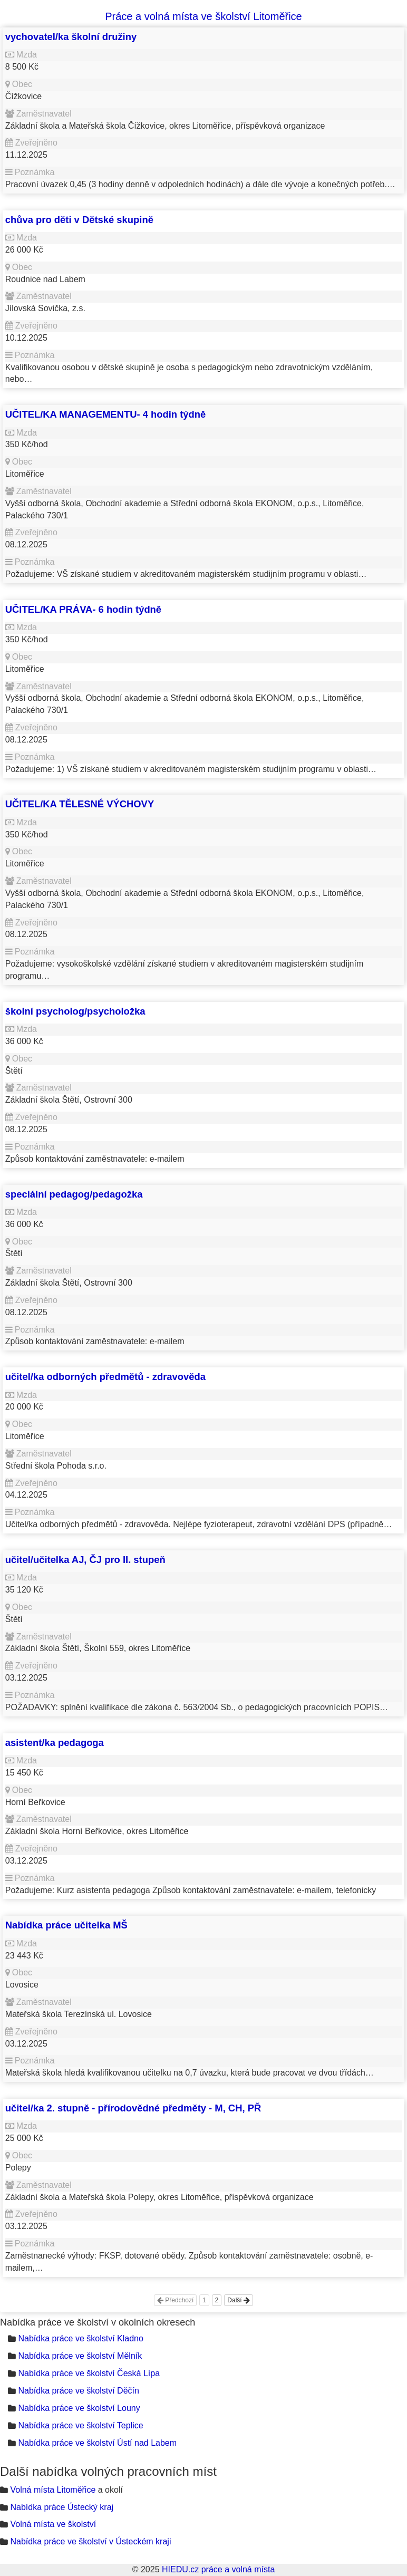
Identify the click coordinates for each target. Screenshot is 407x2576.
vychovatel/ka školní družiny (71, 36)
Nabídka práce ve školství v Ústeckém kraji (90, 2541)
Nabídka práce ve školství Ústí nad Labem (97, 2442)
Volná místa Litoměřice (52, 2489)
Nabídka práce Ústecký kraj (61, 2507)
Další (238, 2300)
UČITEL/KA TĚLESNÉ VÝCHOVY (79, 803)
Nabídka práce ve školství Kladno (80, 2338)
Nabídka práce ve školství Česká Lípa (89, 2373)
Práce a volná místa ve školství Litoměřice (203, 16)
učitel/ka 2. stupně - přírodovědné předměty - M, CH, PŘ (133, 2108)
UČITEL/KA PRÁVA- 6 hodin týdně (83, 609)
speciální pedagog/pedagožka (74, 1194)
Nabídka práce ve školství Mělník (80, 2355)
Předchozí (175, 2300)
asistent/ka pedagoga (54, 1742)
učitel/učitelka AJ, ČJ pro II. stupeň (85, 1559)
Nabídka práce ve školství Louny (79, 2408)
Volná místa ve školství (53, 2524)
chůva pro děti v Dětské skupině (79, 219)
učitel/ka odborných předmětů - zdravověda (105, 1376)
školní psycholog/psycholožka (75, 1011)
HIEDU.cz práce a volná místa (218, 2569)
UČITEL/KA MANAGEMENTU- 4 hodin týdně (105, 414)
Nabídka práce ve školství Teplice (80, 2425)
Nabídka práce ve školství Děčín (78, 2390)
